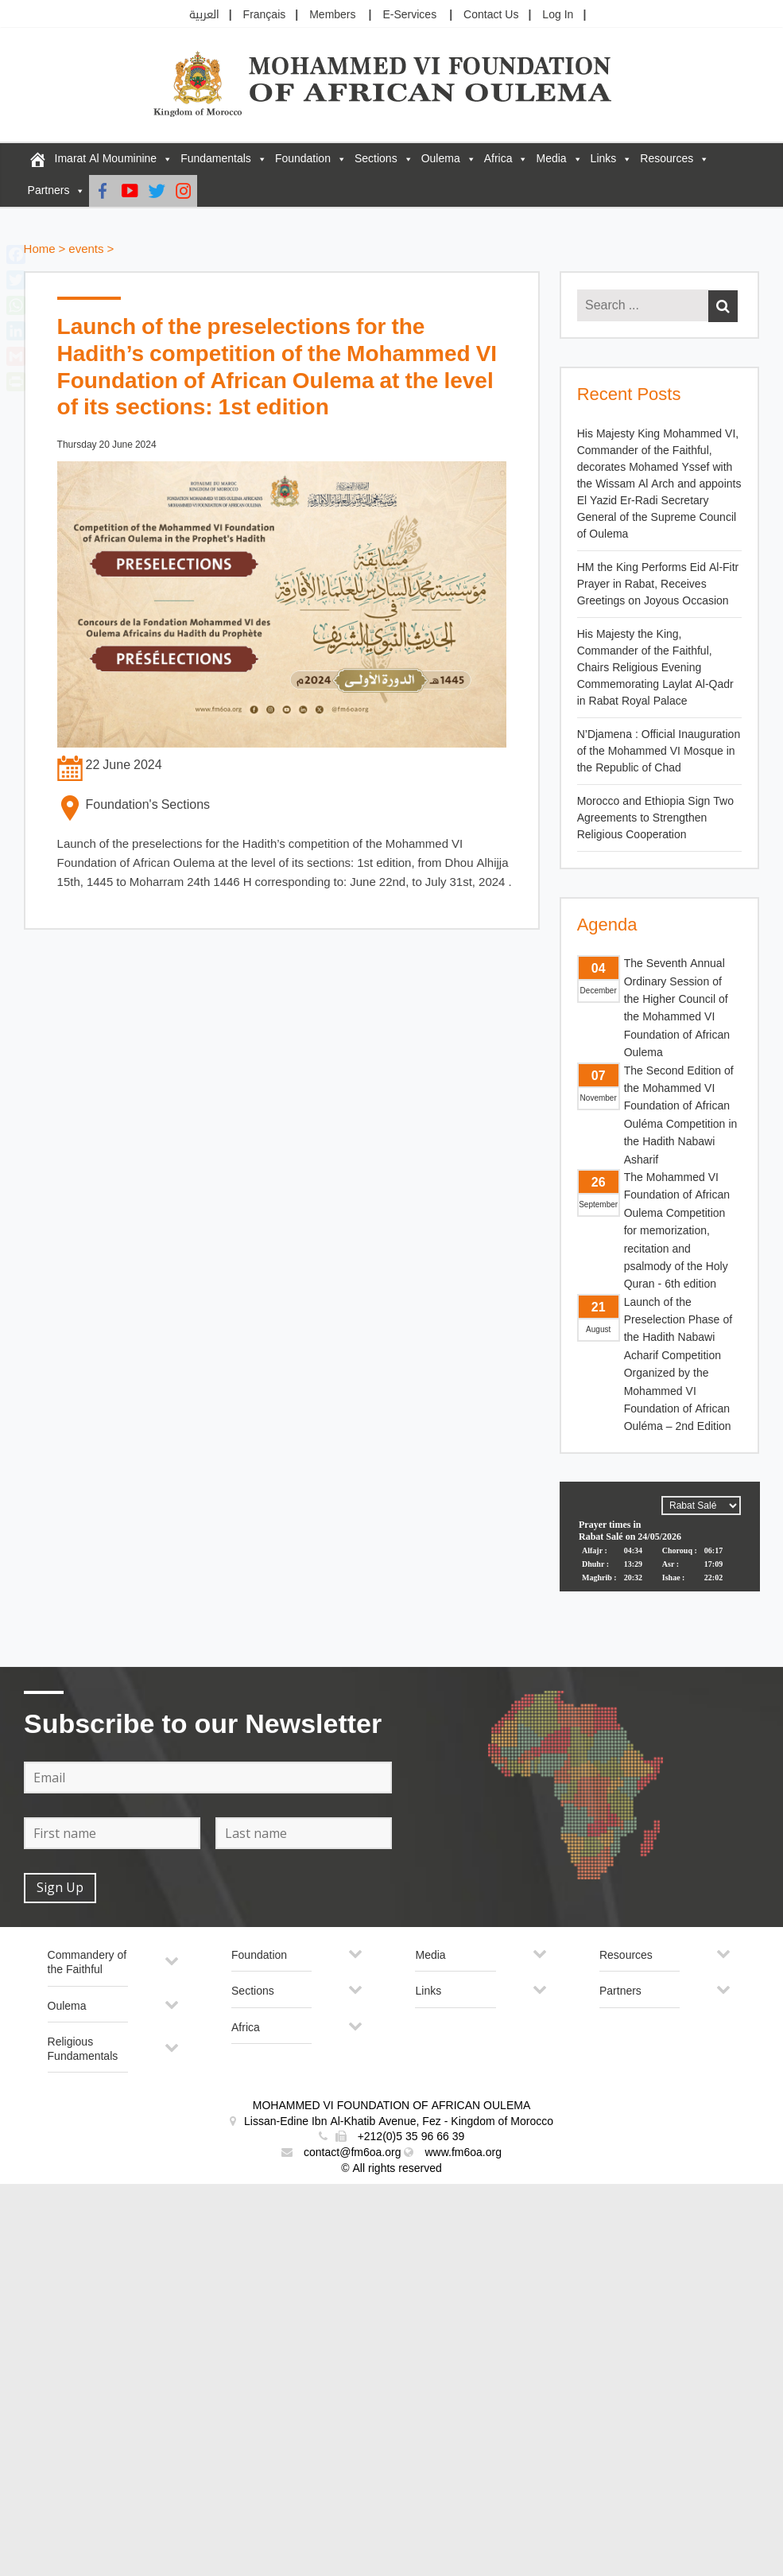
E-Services (409, 14)
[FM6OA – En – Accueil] (37, 159)
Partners (49, 190)
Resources (666, 158)
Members (332, 14)
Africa (498, 158)
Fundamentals (215, 158)
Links (604, 158)
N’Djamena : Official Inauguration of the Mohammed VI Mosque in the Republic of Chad (659, 751)
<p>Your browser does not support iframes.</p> (660, 1541)
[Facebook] (102, 191)
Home (40, 249)
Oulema (440, 158)
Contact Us (490, 14)
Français (264, 14)
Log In (557, 14)
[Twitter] (156, 191)
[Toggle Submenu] (172, 1967)
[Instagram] (183, 191)
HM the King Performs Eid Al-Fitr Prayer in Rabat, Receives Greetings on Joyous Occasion (658, 584)
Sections (376, 158)
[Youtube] (129, 191)
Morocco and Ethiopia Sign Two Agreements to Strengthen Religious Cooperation (655, 818)
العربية (204, 14)
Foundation (303, 158)
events (85, 249)
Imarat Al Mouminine (106, 158)
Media (551, 158)
